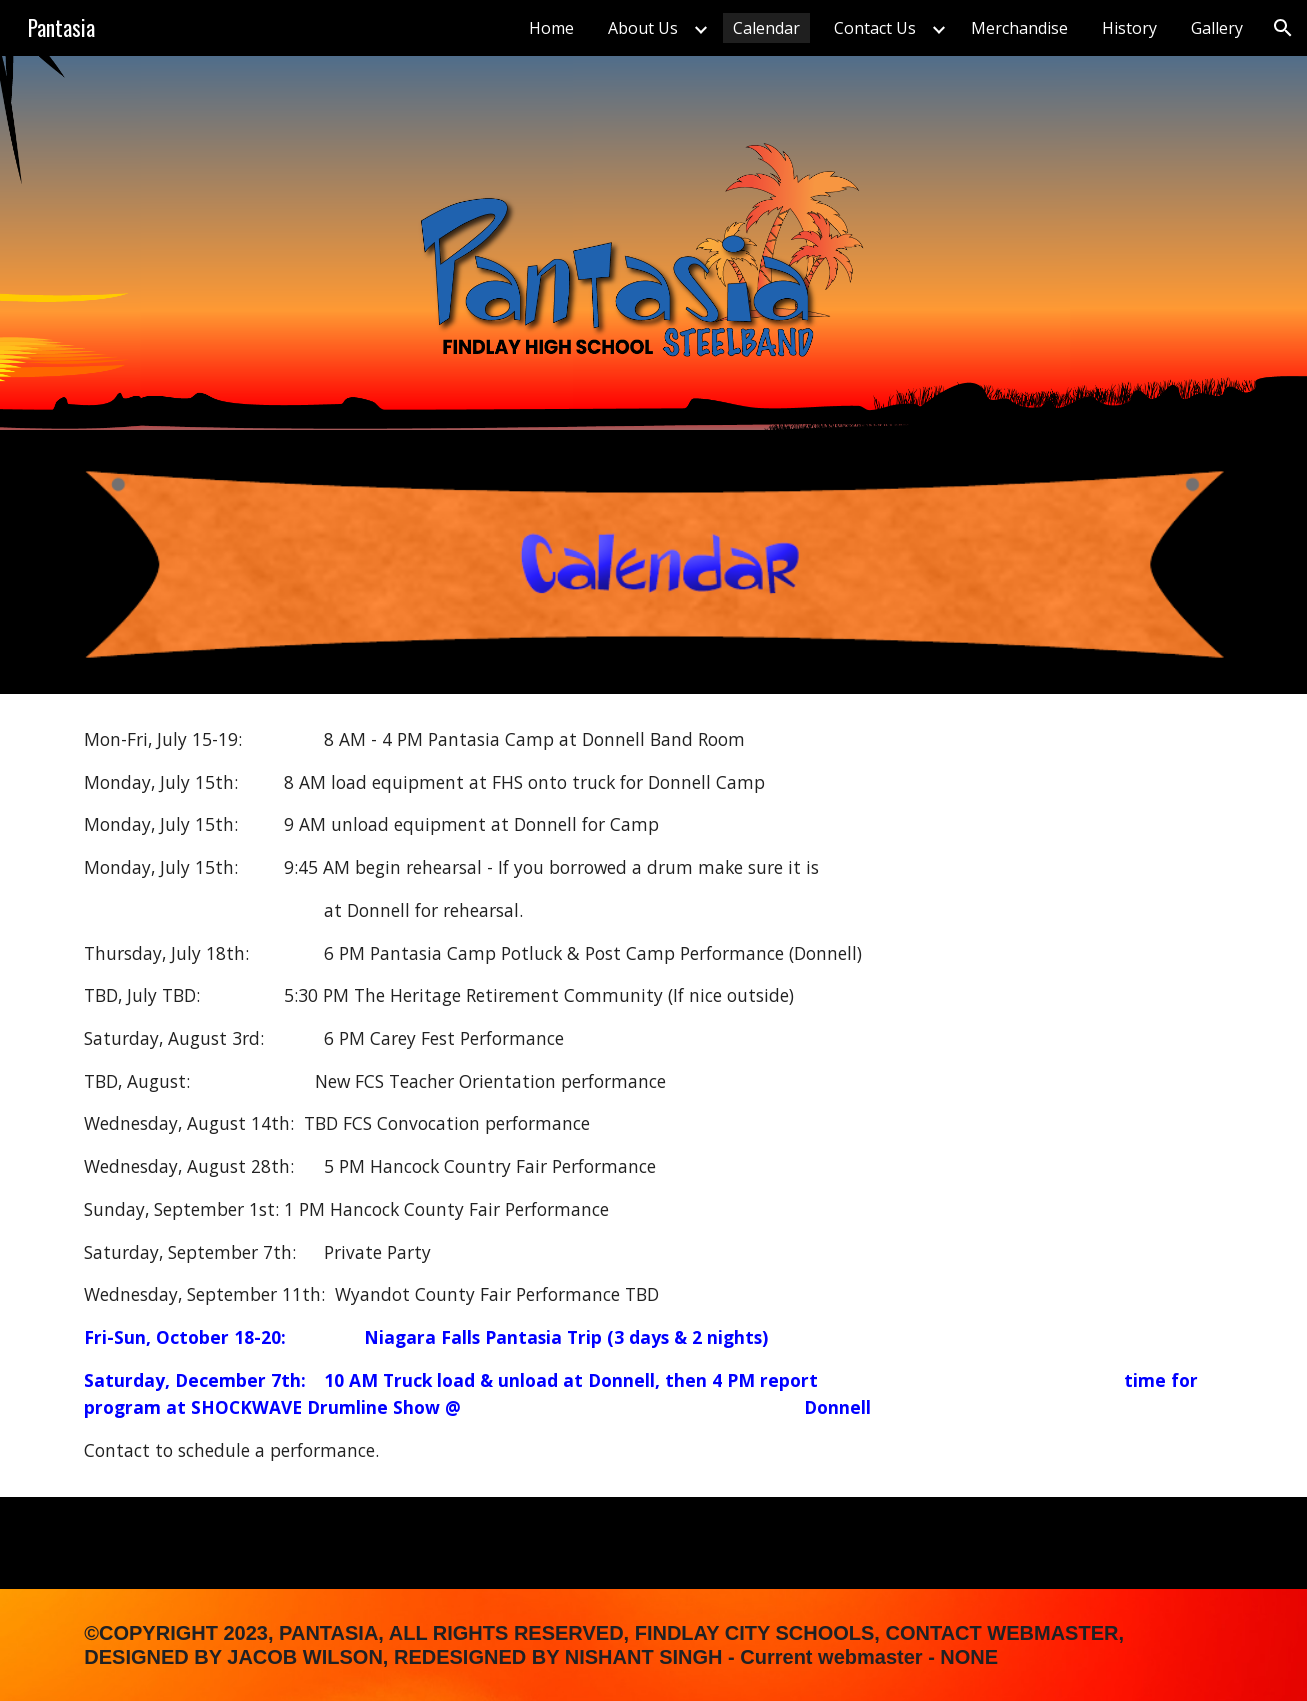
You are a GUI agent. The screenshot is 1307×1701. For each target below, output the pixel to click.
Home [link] (551, 28)
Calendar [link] (766, 28)
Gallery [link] (1217, 28)
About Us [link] (643, 28)
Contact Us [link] (875, 28)
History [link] (1129, 28)
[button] (1283, 28)
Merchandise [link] (1019, 28)
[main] (653, 1095)
